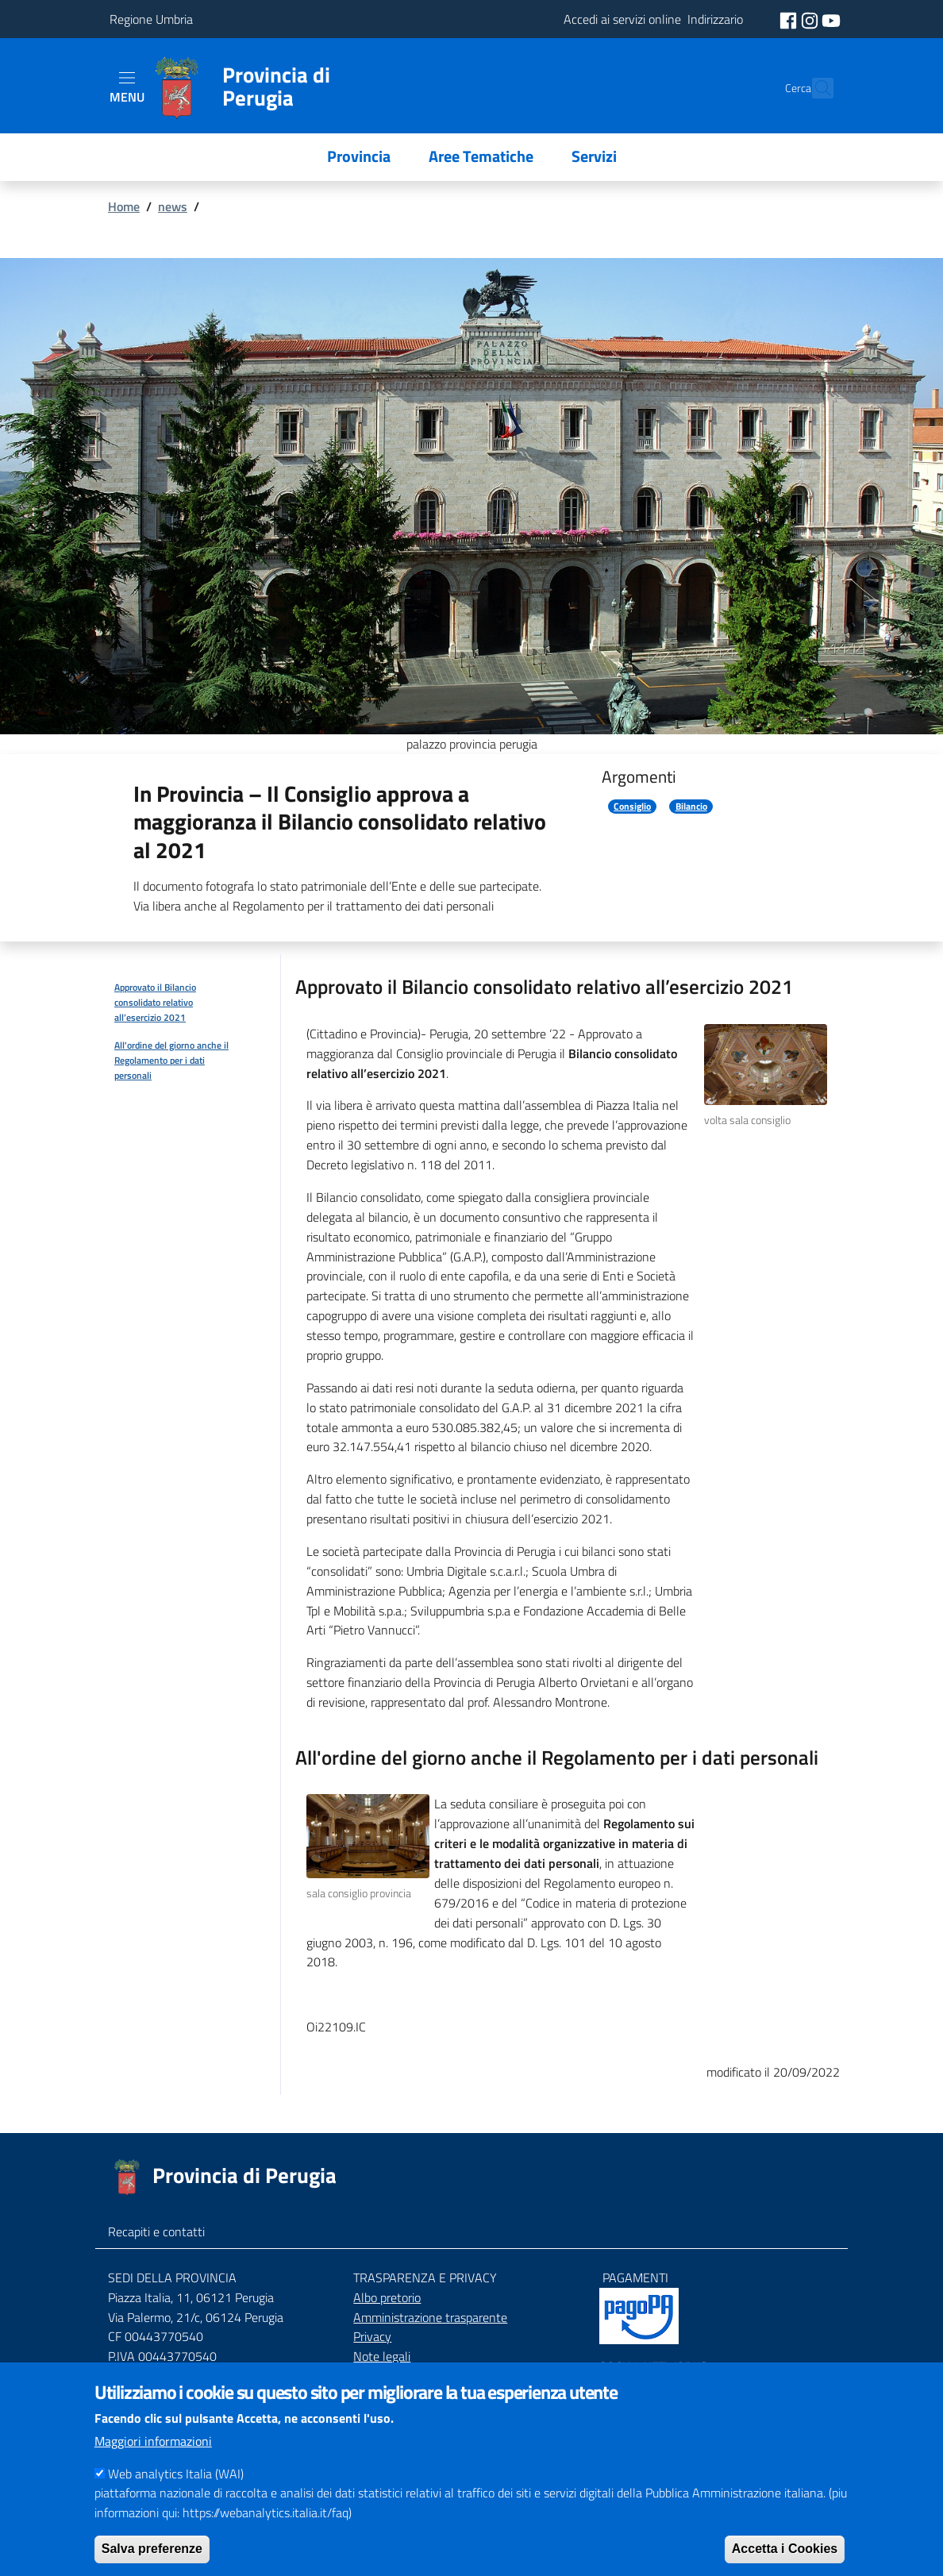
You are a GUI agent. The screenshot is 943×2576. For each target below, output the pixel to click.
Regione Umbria (151, 19)
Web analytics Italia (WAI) (176, 2473)
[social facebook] (790, 19)
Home (124, 206)
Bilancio (691, 806)
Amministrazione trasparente (430, 2317)
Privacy (372, 2336)
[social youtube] (831, 19)
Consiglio (632, 806)
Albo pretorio (387, 2297)
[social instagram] (811, 19)
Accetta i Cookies (784, 2548)
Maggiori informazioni (153, 2441)
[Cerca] (814, 88)
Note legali (381, 2356)
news (172, 206)
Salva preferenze (152, 2548)
